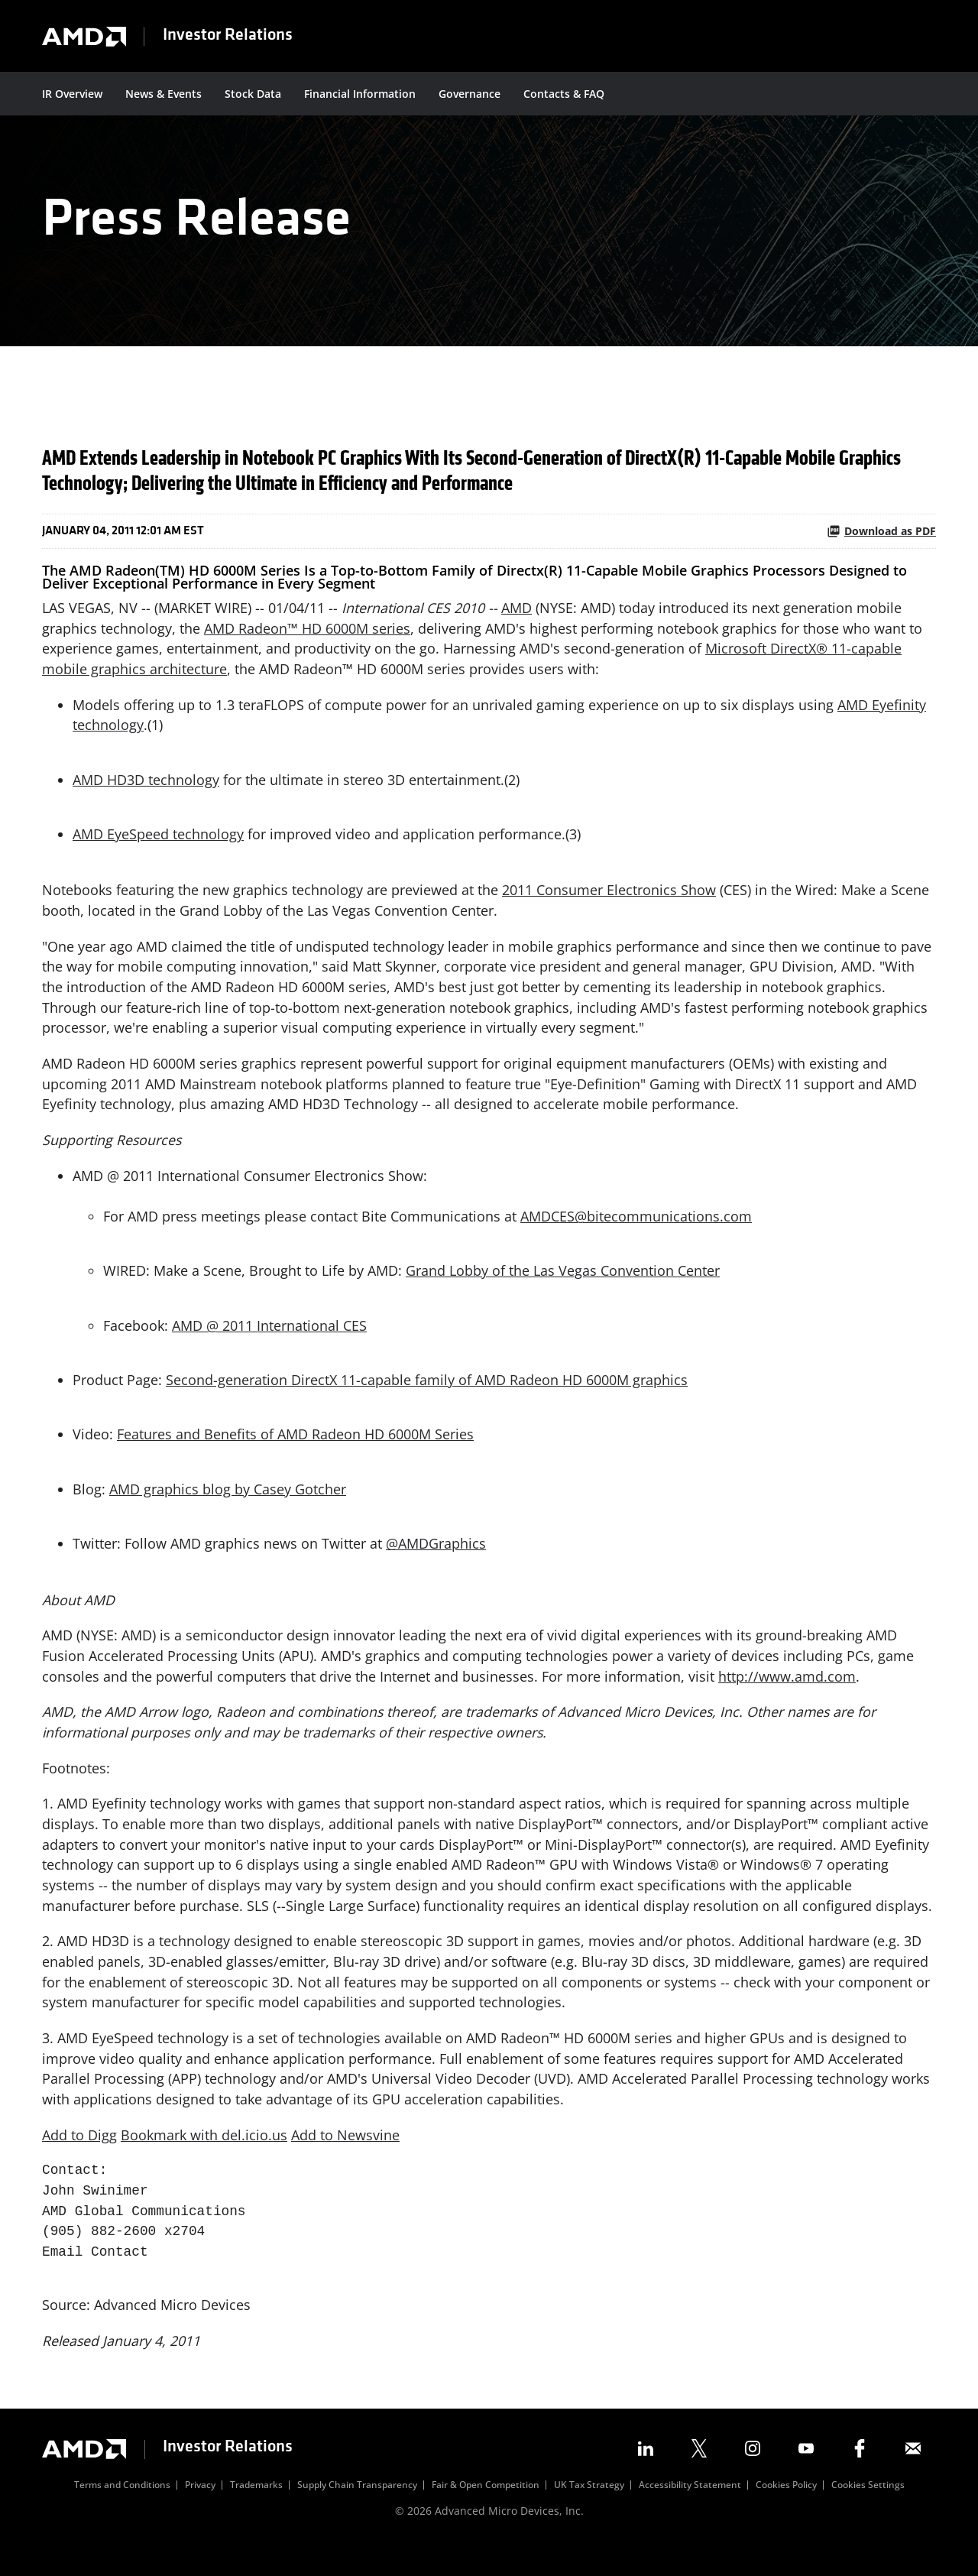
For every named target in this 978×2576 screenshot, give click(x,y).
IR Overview (72, 93)
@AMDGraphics (436, 1565)
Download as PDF (881, 544)
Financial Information (360, 93)
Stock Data (253, 93)
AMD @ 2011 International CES (269, 1344)
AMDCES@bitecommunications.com (636, 1234)
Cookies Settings (868, 2514)
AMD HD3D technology (146, 793)
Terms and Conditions (122, 2514)
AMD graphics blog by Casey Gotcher (227, 1510)
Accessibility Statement (690, 2514)
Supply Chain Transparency (357, 2514)
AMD (518, 620)
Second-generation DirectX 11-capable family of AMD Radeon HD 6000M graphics (427, 1399)
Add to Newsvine (345, 2162)
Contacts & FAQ (563, 93)
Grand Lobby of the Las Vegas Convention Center (563, 1289)
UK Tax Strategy (589, 2514)
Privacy (200, 2514)
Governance (469, 93)
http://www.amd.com (787, 1698)
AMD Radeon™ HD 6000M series (307, 640)
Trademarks (256, 2514)
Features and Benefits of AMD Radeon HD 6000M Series (295, 1454)
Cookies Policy (786, 2514)
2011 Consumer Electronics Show (609, 905)
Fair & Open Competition (485, 2514)
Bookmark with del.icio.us (204, 2162)
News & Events (163, 93)
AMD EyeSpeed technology (158, 848)
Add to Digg (79, 2162)
